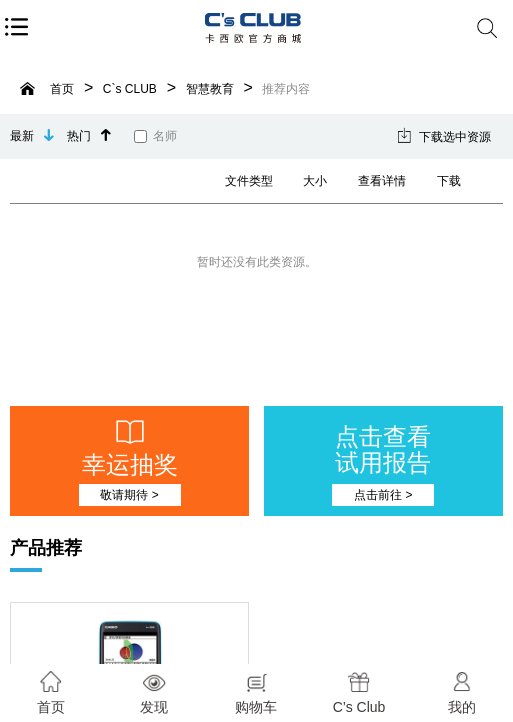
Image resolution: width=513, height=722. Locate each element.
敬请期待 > (129, 495)
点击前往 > (383, 495)
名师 (155, 136)
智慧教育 (210, 89)
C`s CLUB (130, 89)
